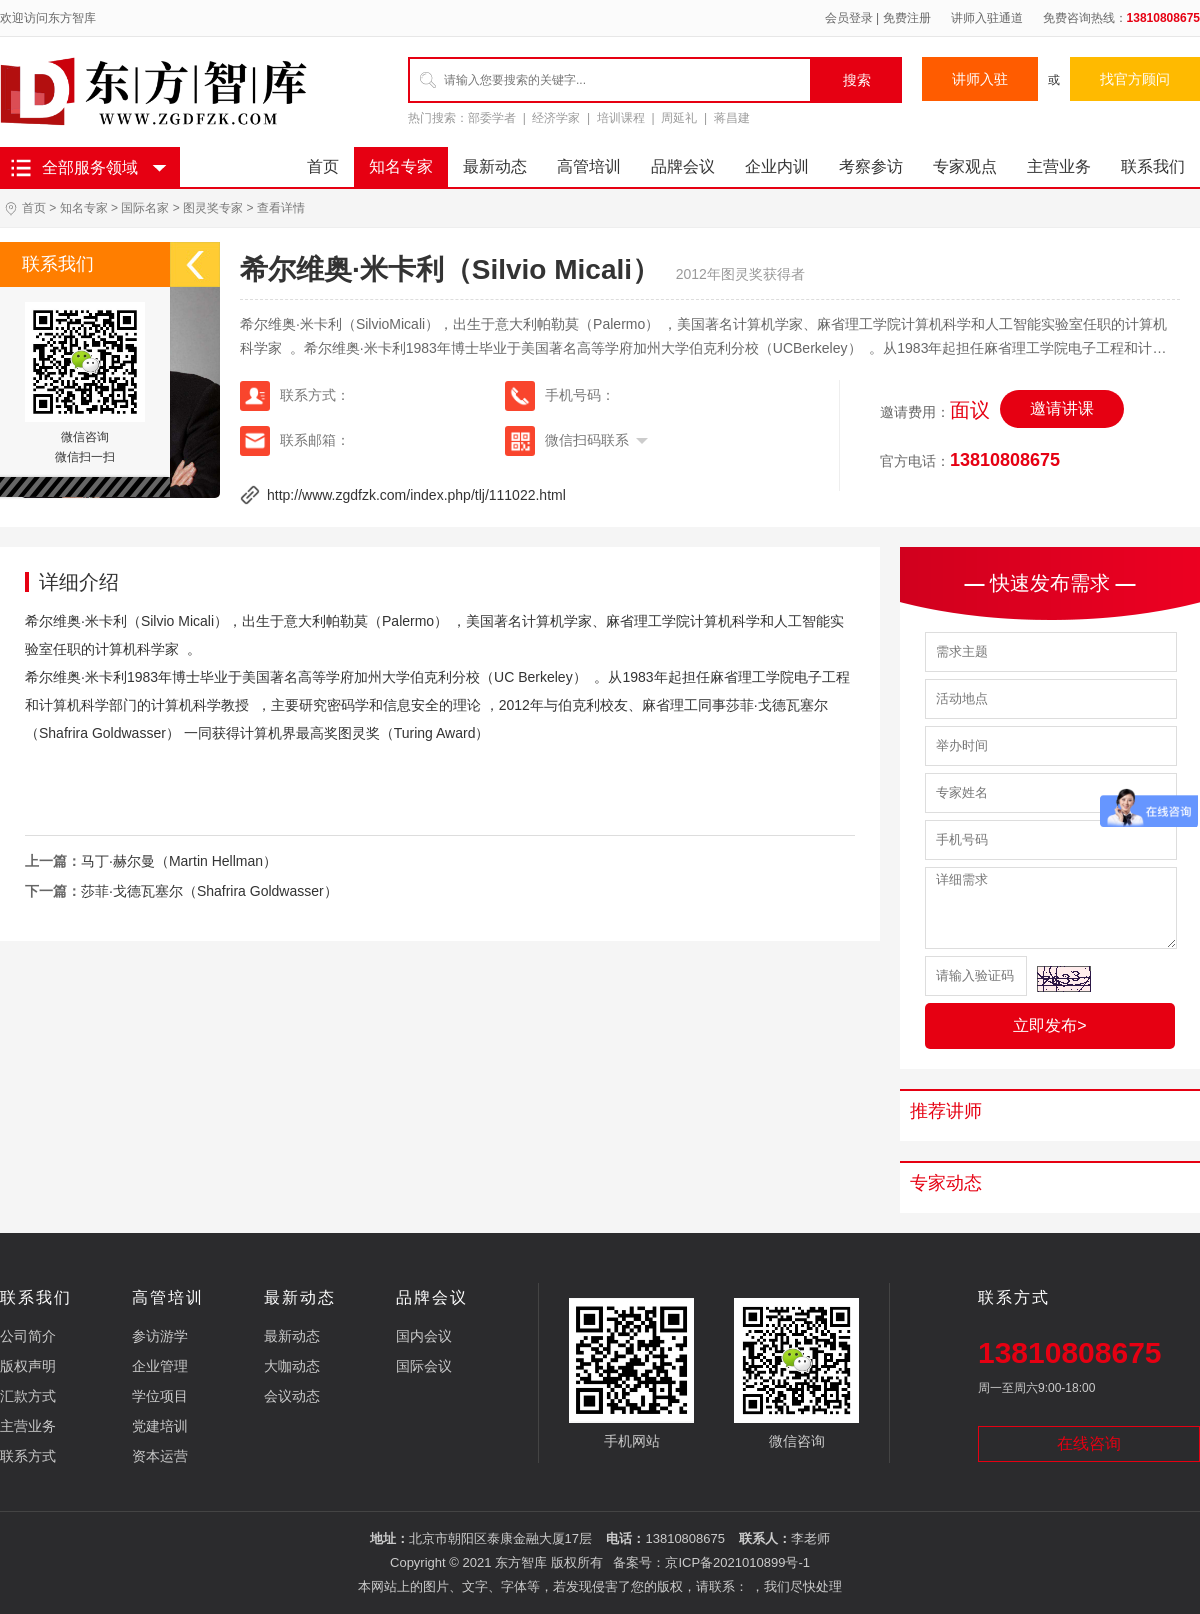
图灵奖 (359, 733)
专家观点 (965, 166)
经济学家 (556, 118)
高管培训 (589, 166)
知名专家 (401, 166)
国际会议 (424, 1366)
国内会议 (424, 1336)
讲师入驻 (980, 79)
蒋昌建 (732, 118)
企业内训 (777, 166)
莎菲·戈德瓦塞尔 (777, 705)
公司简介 (28, 1336)
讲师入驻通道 (987, 18)
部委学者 (492, 118)
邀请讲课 (1062, 408)
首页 (323, 166)
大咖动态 (292, 1366)
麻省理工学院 (648, 621)
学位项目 (160, 1396)
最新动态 (495, 166)
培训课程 (621, 118)
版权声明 (28, 1366)
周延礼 (679, 118)
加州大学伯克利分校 (417, 677)
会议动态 (292, 1396)
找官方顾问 (1135, 79)
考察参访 (871, 166)
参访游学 (160, 1336)
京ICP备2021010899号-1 (737, 1562)
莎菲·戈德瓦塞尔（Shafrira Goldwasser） (209, 891)
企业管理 (160, 1366)
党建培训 (160, 1426)
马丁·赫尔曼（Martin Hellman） (179, 861)
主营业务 (1059, 166)
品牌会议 (683, 166)
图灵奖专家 (213, 208)
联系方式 (28, 1456)
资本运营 (160, 1456)
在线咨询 (1089, 1443)
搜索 (857, 80)
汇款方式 (28, 1396)
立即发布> (1049, 1025)
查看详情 (281, 208)
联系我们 (1153, 166)
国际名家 (145, 208)
